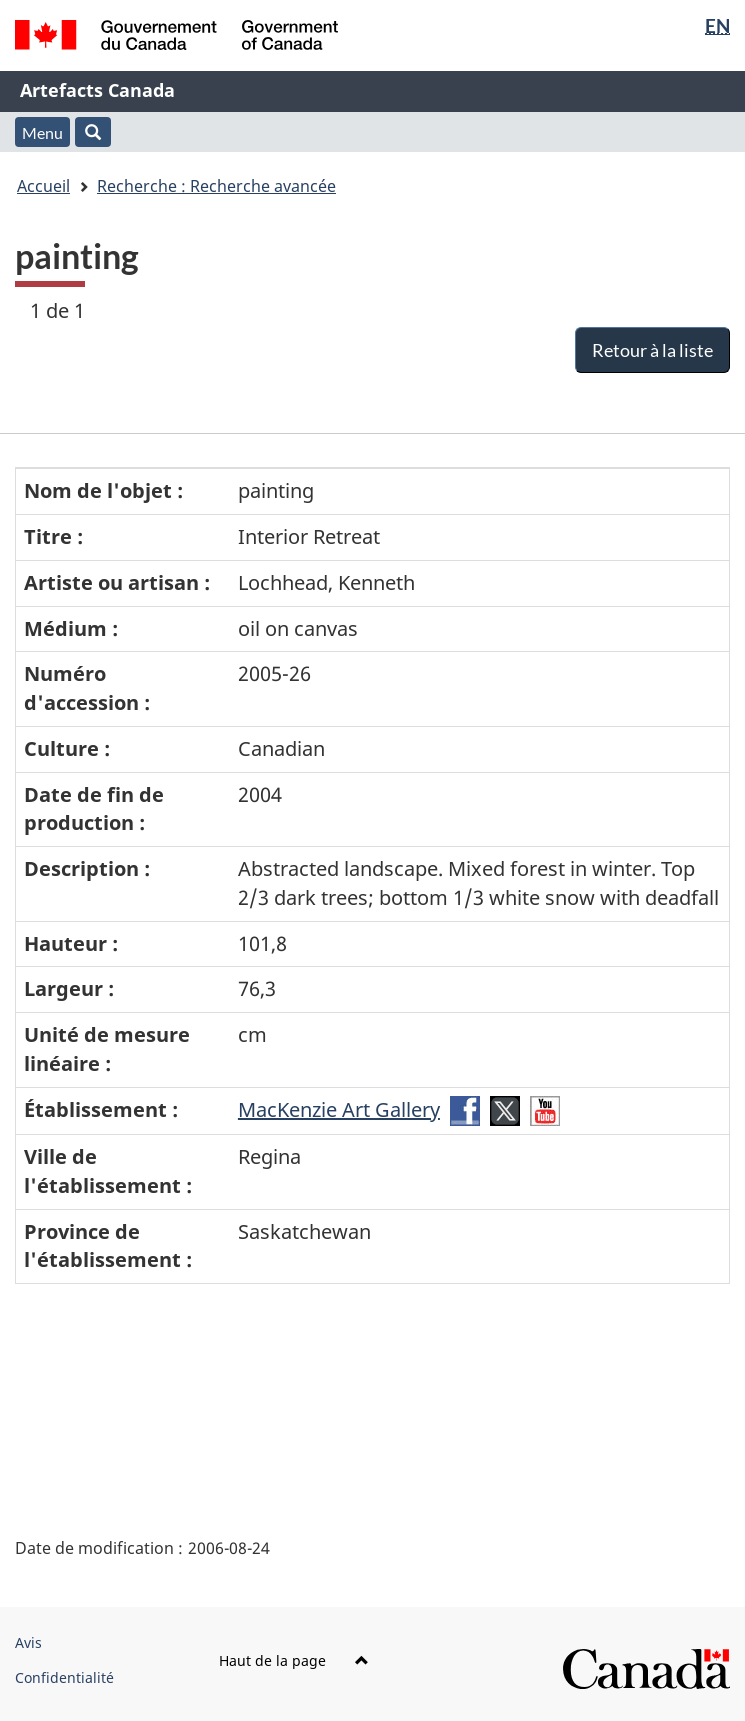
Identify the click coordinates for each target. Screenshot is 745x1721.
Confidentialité (64, 1677)
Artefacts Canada (97, 90)
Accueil (43, 186)
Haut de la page (294, 1660)
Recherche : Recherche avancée (216, 186)
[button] (93, 132)
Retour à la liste (652, 350)
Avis (28, 1642)
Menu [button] (42, 132)
